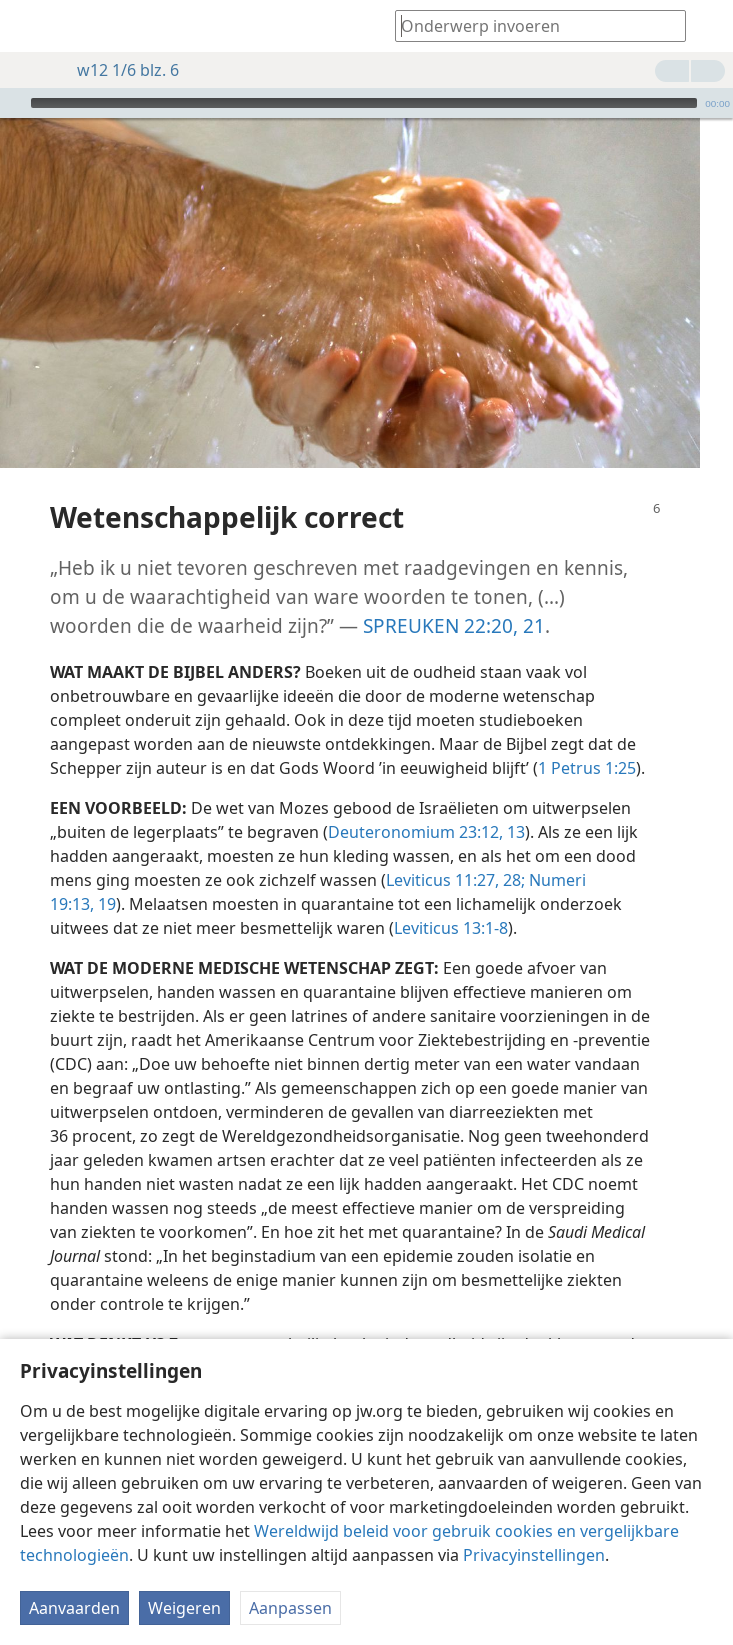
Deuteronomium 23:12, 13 (426, 802)
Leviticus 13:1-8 (451, 898)
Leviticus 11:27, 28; (455, 850)
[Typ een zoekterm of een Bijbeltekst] (531, 25)
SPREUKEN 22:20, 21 (454, 595)
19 (105, 874)
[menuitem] (30, 26)
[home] (30, 26)
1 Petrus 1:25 (587, 738)
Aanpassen (290, 1608)
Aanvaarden (74, 1608)
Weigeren (184, 1608)
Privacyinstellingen (534, 1555)
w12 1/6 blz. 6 (118, 70)
